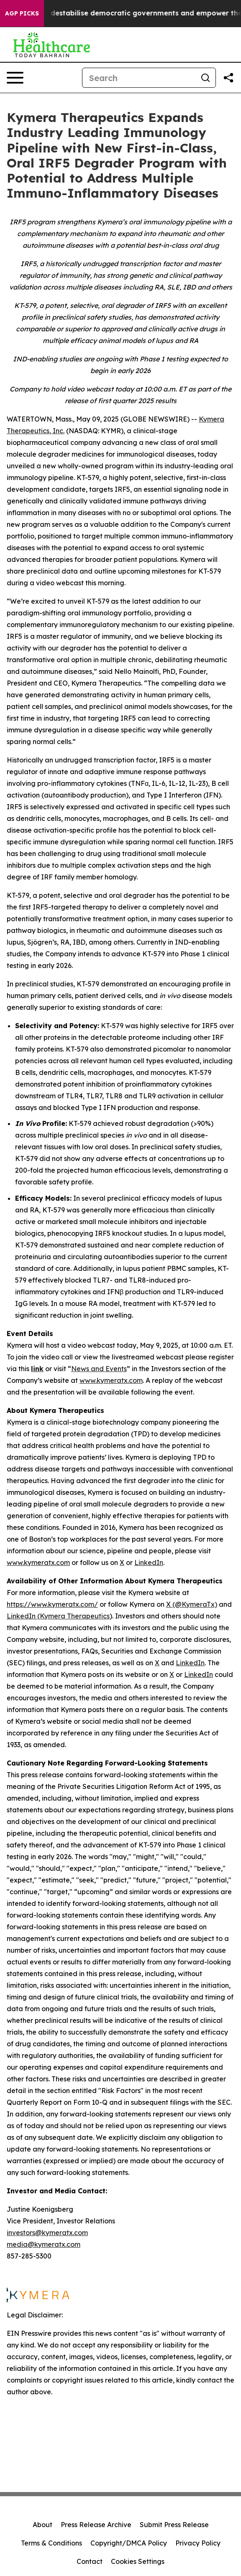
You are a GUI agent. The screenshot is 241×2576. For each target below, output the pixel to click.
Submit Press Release (174, 2524)
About (42, 2524)
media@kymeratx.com (43, 2244)
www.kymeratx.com (111, 1380)
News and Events (99, 1368)
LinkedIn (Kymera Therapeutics (58, 1616)
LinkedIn (148, 1562)
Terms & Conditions (51, 2543)
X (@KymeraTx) (191, 1604)
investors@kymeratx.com (47, 2232)
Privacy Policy (197, 2543)
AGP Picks (22, 13)
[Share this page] (228, 77)
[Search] (138, 77)
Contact (90, 2561)
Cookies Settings (137, 2561)
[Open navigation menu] (15, 77)
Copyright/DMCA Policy (128, 2543)
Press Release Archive (96, 2524)
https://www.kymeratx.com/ (52, 1604)
